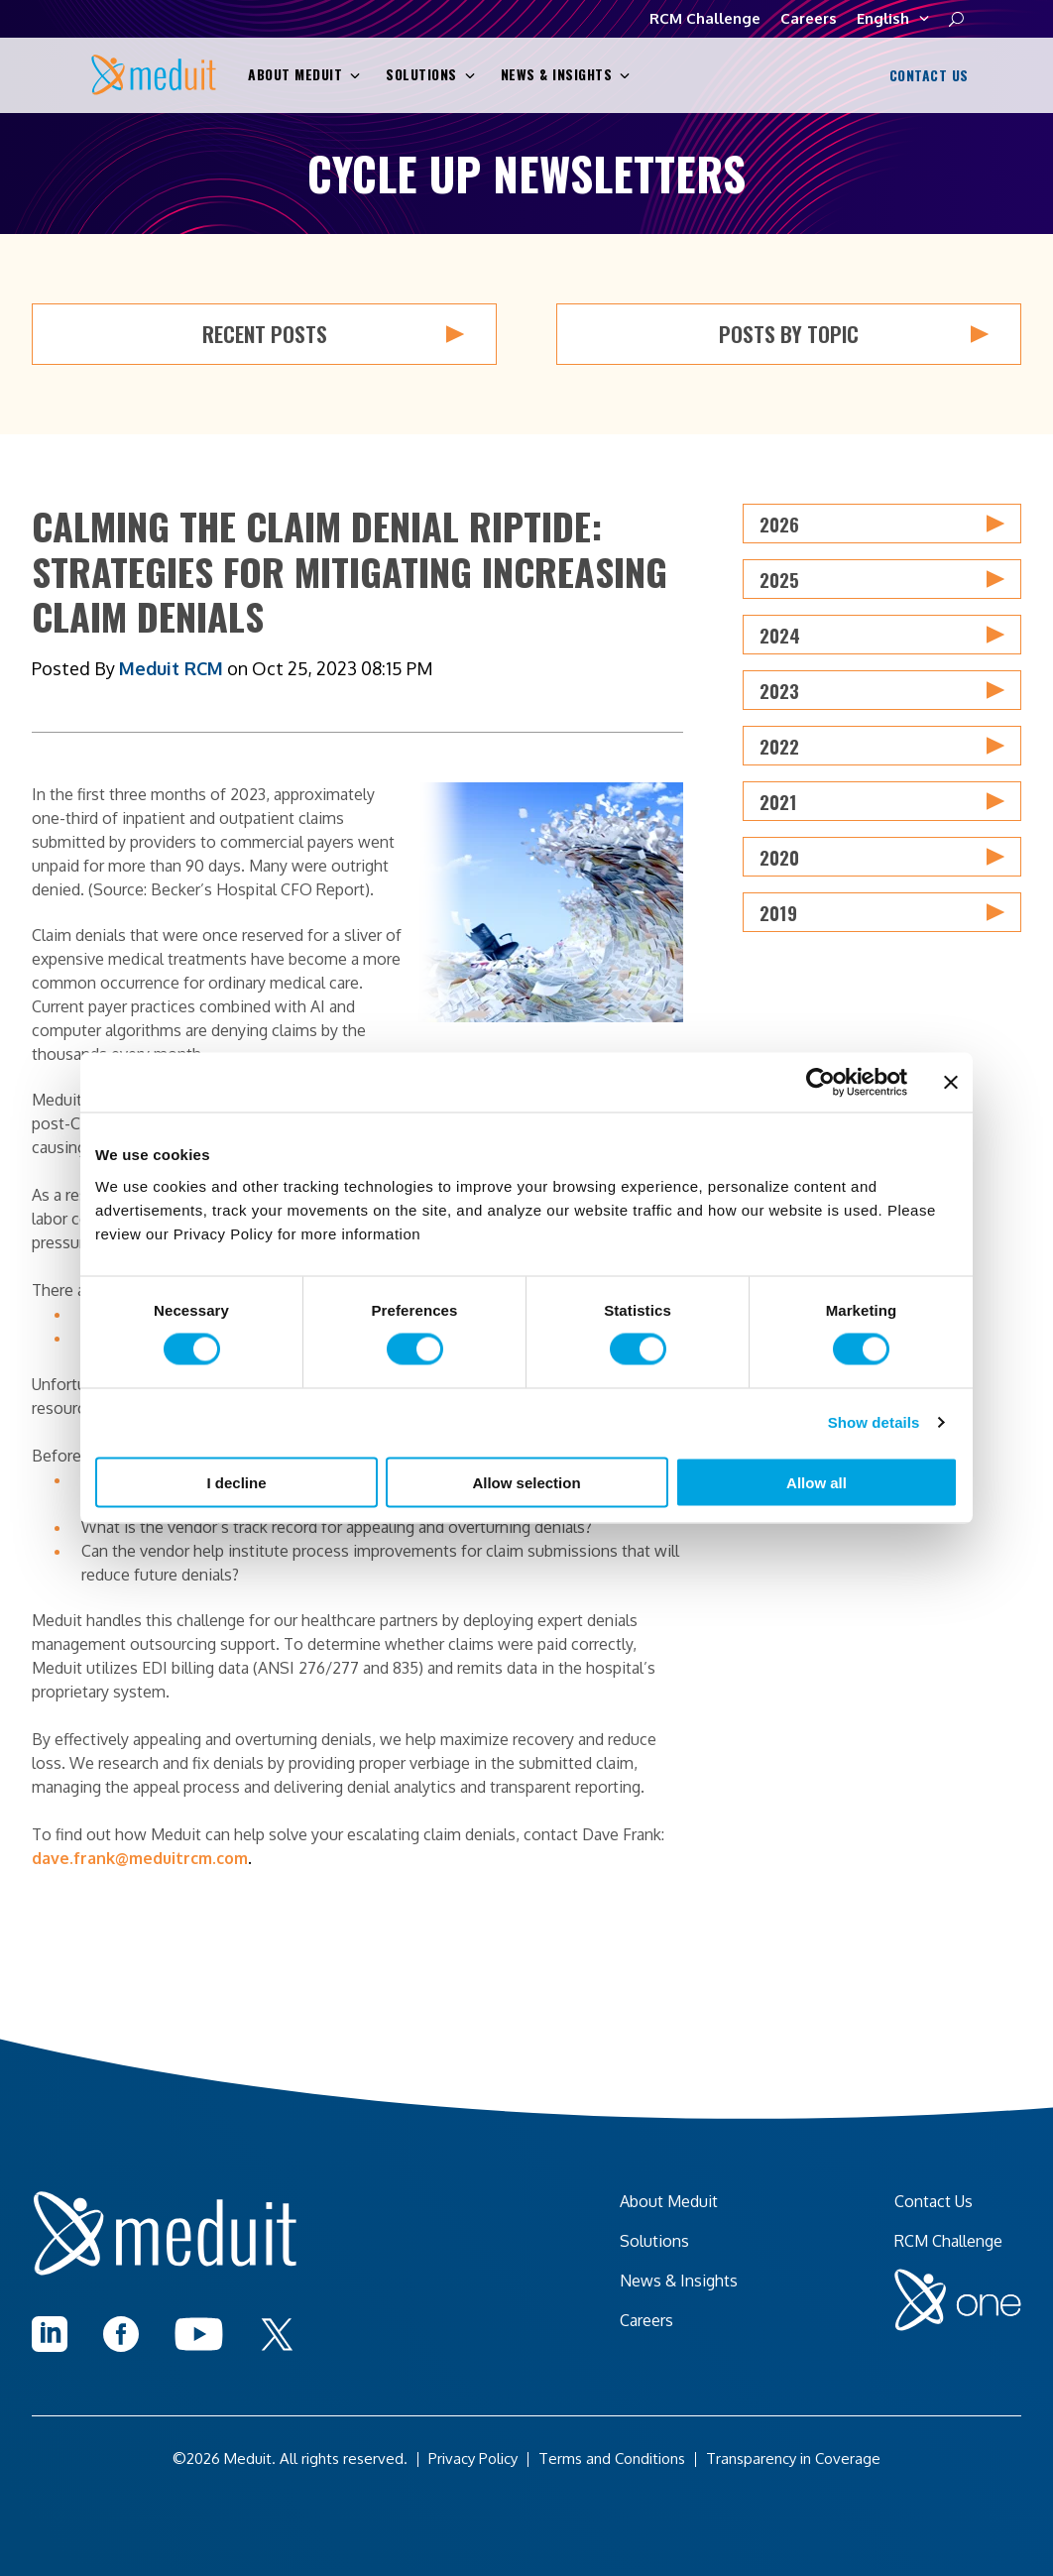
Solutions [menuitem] (654, 2241)
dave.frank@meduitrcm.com (140, 1858)
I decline (236, 1481)
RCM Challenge (704, 18)
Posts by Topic (854, 334)
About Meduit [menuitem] (669, 2201)
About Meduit (304, 75)
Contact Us (926, 75)
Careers (808, 18)
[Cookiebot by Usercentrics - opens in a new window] (820, 1083)
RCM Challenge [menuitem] (948, 2241)
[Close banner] (951, 1083)
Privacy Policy (473, 2458)
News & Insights (566, 75)
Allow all (816, 1481)
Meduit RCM (171, 668)
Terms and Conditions (611, 2458)
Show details (874, 1422)
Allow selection (526, 1481)
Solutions (430, 75)
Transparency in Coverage (793, 2458)
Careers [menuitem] (646, 2320)
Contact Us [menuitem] (933, 2201)
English (893, 19)
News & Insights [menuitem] (679, 2280)
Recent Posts (333, 334)
